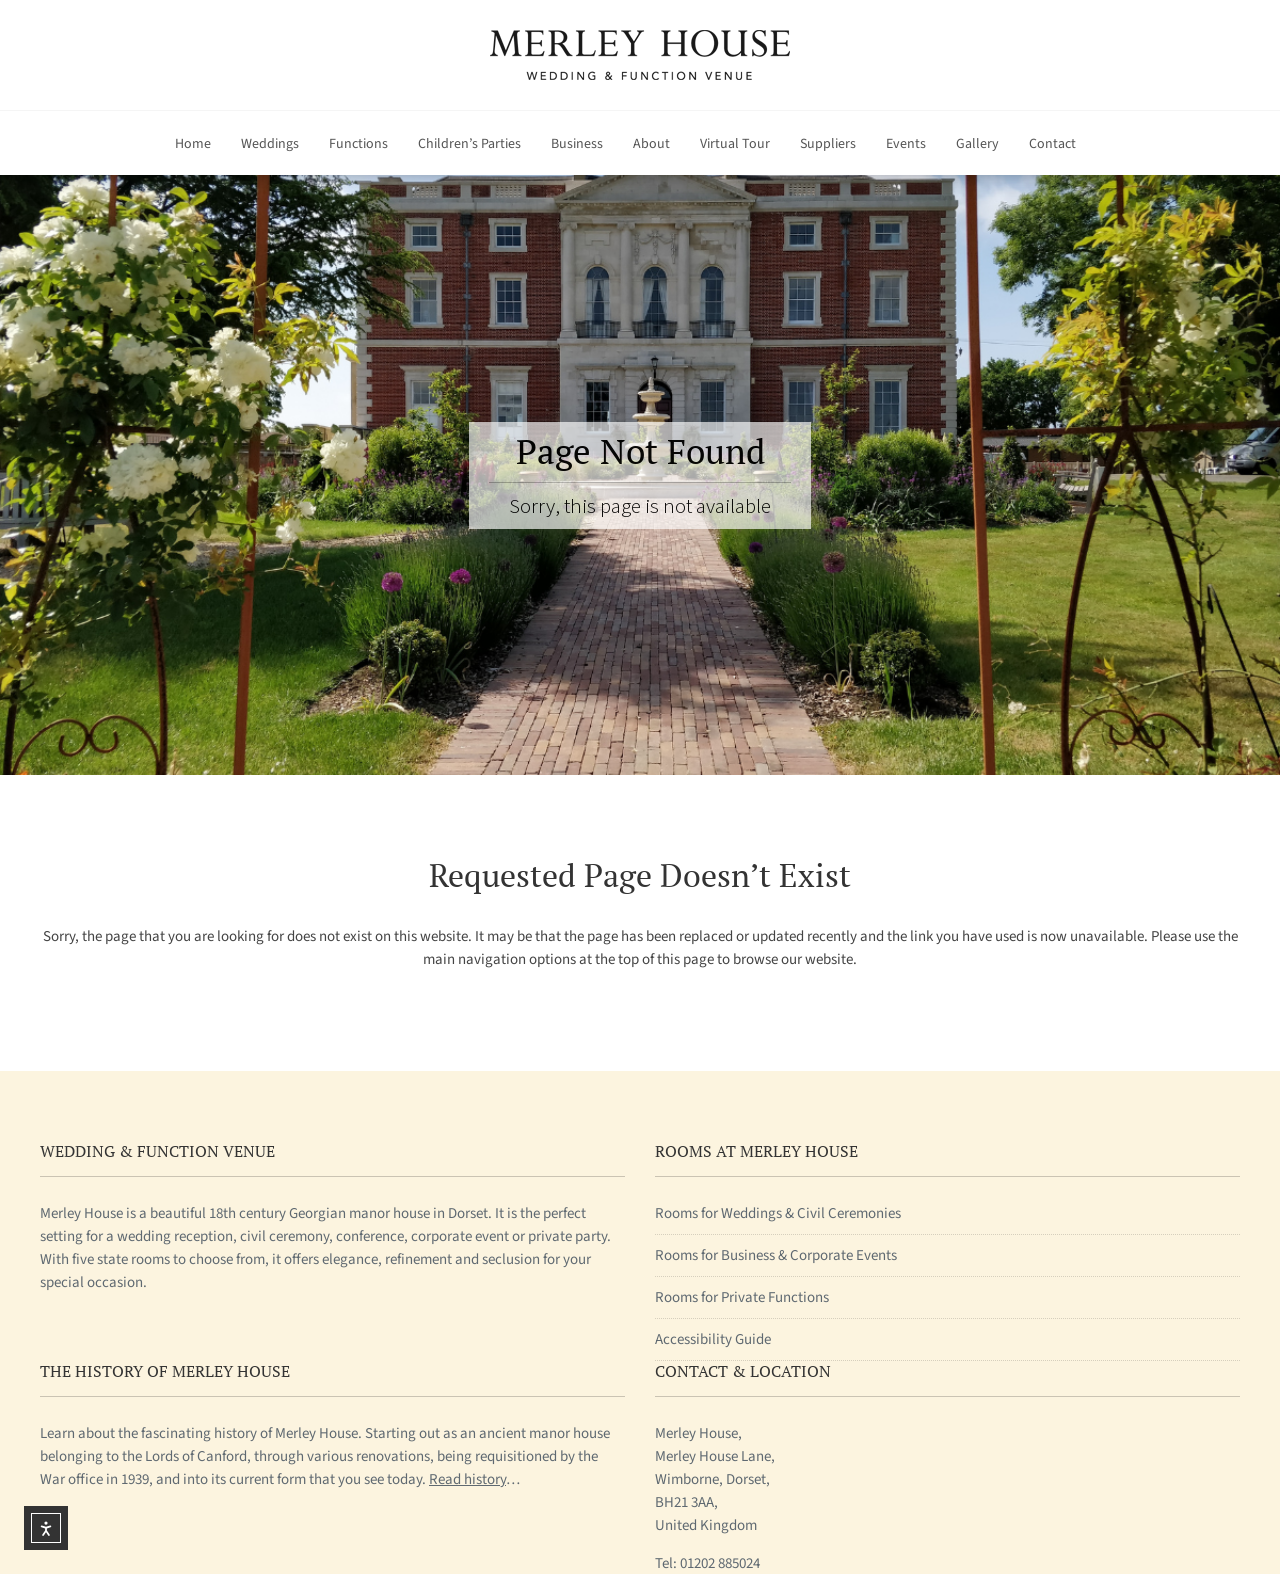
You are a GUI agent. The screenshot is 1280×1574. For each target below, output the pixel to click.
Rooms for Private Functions (742, 1297)
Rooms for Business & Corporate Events (776, 1255)
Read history (467, 1479)
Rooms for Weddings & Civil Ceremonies (778, 1213)
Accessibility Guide (713, 1339)
